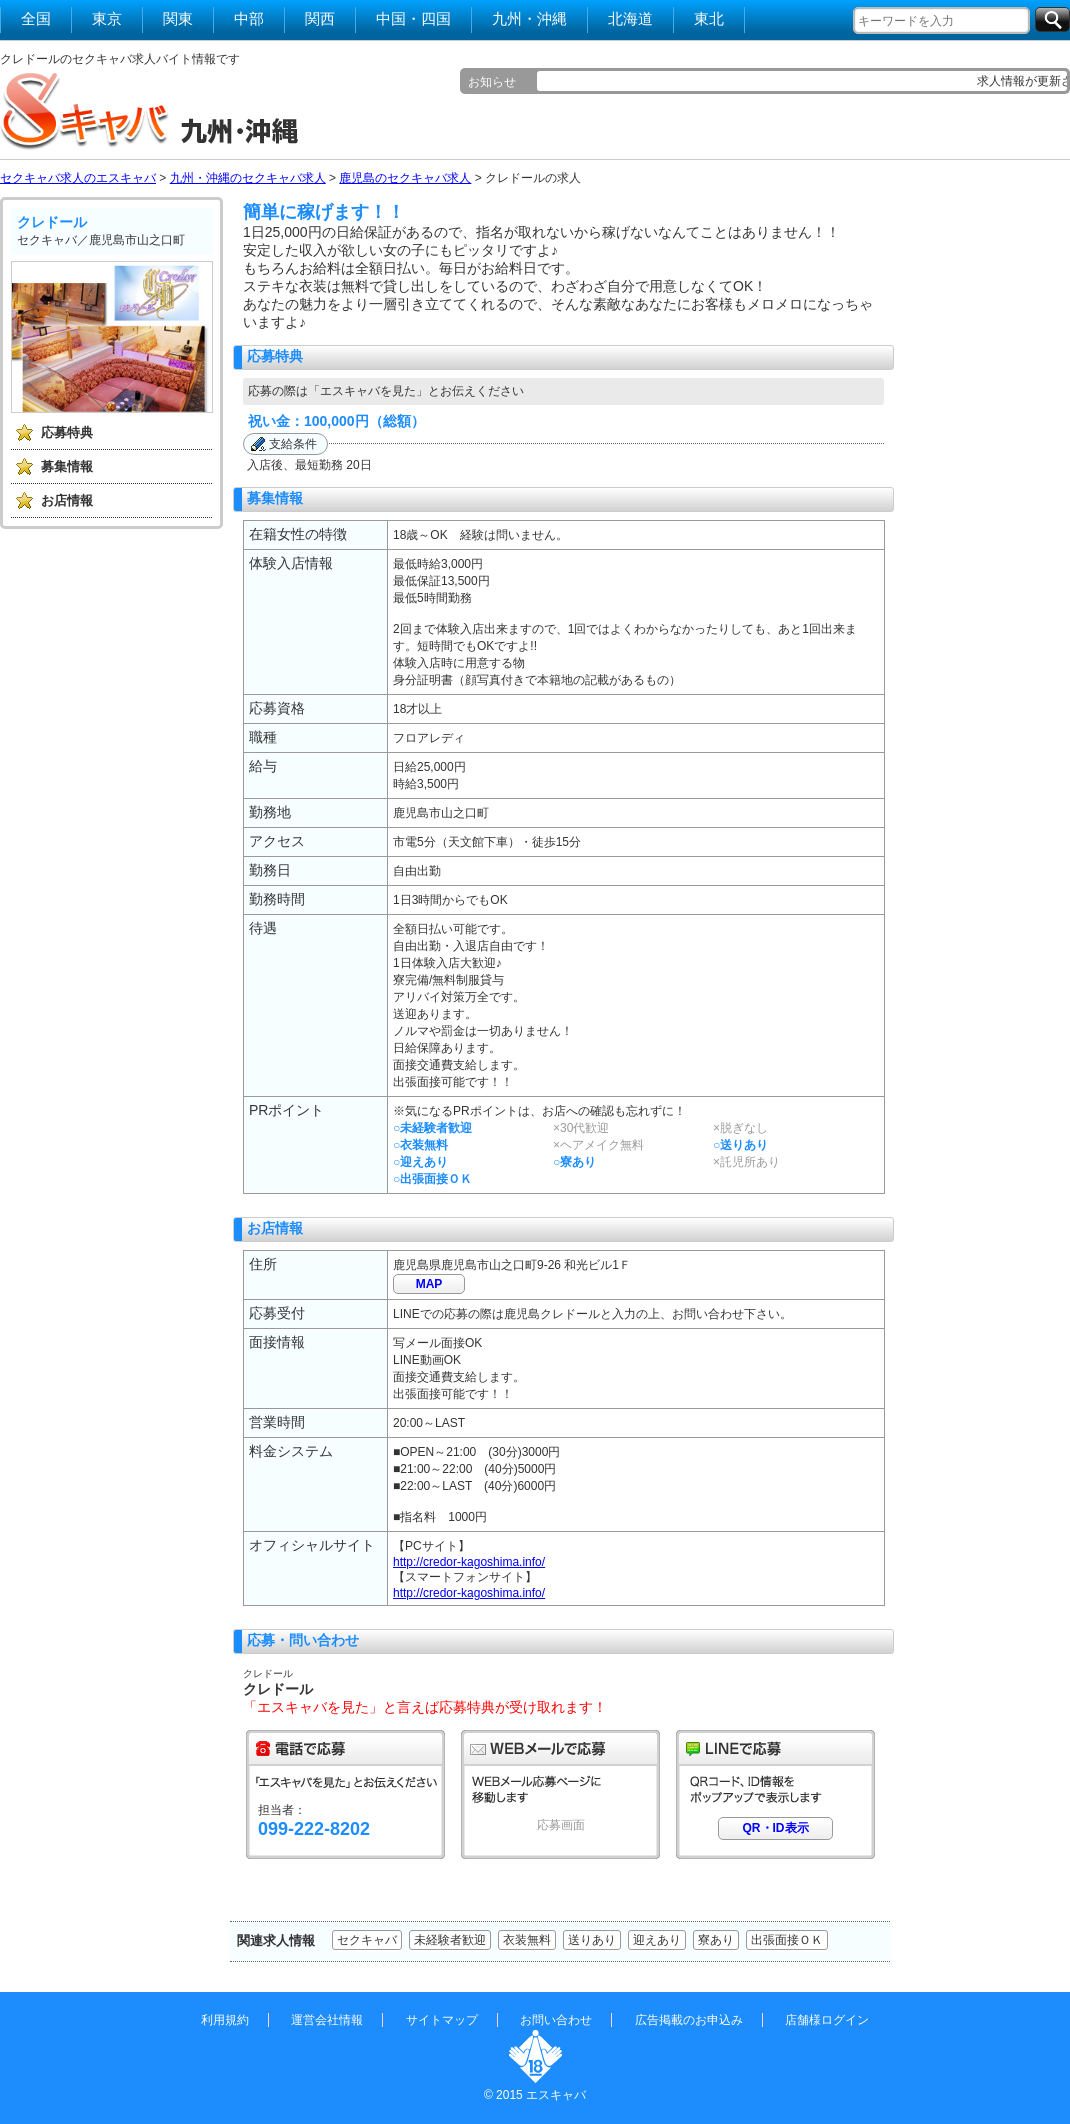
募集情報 (67, 466)
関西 (320, 18)
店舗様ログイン (827, 2020)
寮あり (716, 1940)
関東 (178, 18)
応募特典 (67, 432)
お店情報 (67, 500)
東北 (709, 18)
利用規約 (225, 2020)
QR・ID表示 (776, 1828)
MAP (429, 1284)
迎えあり (657, 1940)
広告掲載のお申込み (689, 2020)
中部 (249, 18)
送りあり (592, 1940)
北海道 (630, 18)
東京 (107, 18)
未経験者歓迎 (450, 1940)
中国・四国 (413, 18)
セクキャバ (367, 1940)
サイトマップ (442, 2020)
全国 (36, 18)
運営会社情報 (327, 2020)
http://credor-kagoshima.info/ (469, 1562)
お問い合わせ (556, 2020)
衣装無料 (527, 1940)
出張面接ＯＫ (787, 1940)
